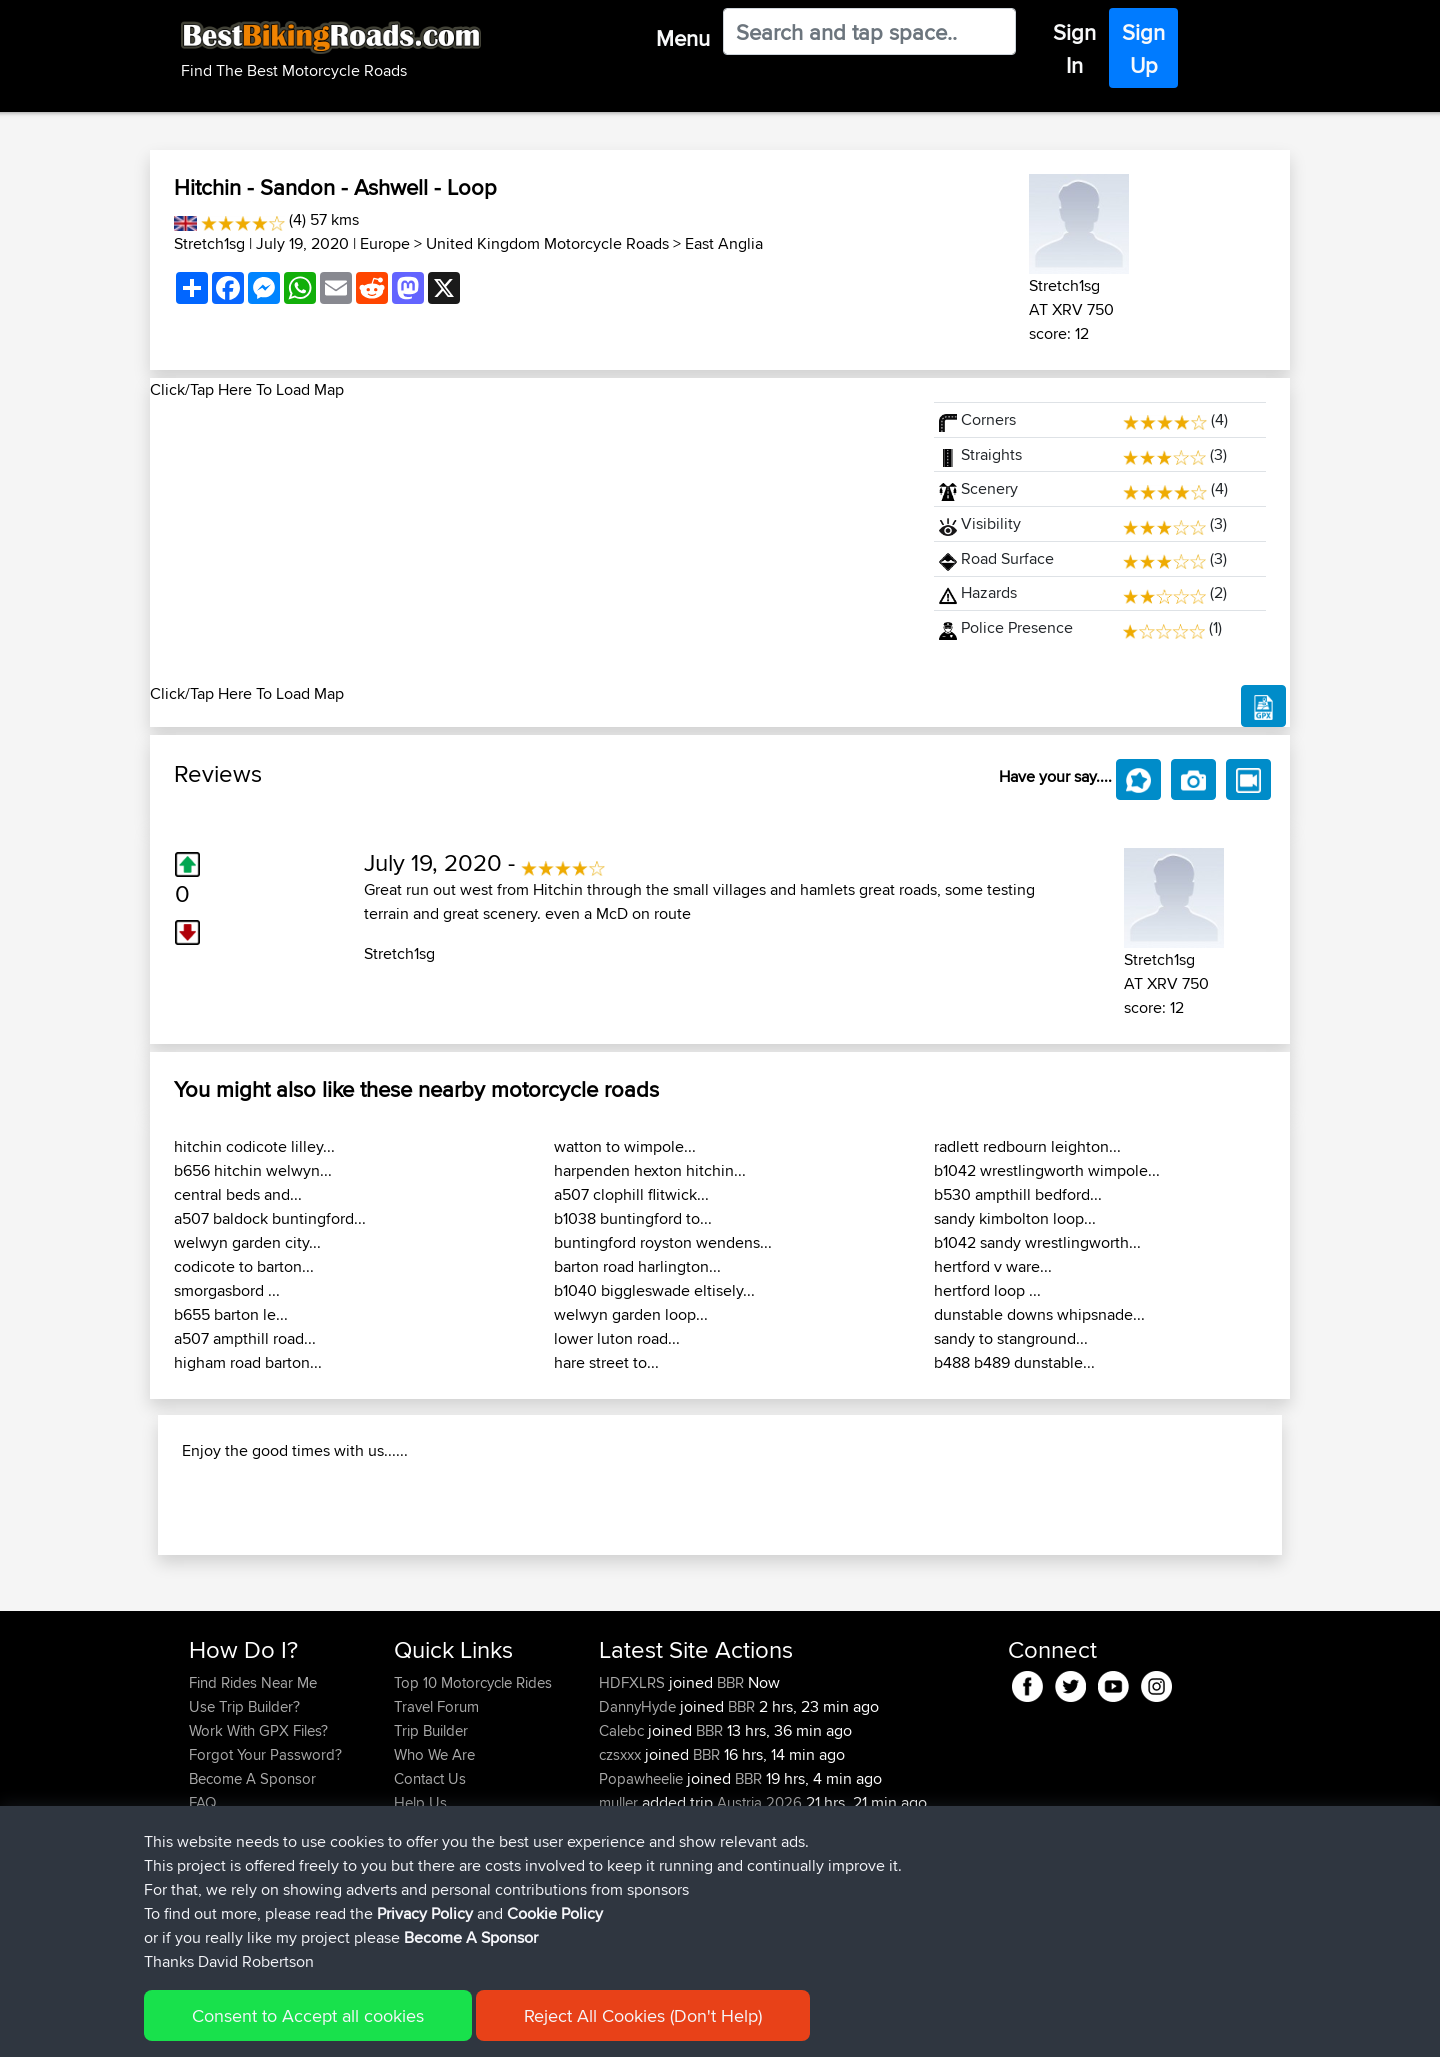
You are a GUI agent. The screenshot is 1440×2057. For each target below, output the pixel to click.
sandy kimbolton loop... (1015, 1218)
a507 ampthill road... (245, 1338)
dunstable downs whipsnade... (1039, 1314)
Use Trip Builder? (244, 1835)
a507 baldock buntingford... (270, 1218)
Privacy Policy (425, 2027)
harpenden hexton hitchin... (650, 1170)
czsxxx (622, 1883)
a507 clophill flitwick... (631, 1194)
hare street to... (606, 1362)
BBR (730, 1811)
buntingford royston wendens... (663, 1242)
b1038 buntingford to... (633, 1218)
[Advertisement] (530, 542)
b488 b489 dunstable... (1014, 1362)
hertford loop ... (987, 1290)
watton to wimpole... (625, 1146)
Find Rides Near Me (253, 1811)
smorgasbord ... (227, 1290)
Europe (385, 243)
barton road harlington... (637, 1266)
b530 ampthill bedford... (1018, 1194)
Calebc (623, 1859)
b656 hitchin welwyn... (253, 1170)
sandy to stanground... (1011, 1338)
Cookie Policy (555, 2027)
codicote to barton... (244, 1266)
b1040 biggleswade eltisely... (654, 1290)
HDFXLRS (634, 1811)
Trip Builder (431, 1859)
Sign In (1074, 48)
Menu (683, 38)
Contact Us (430, 1907)
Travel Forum (436, 1835)
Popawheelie (643, 1907)
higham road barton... (248, 1362)
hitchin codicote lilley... (254, 1146)
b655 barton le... (231, 1314)
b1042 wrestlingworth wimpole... (1047, 1170)
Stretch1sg (209, 243)
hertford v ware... (993, 1266)
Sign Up (1143, 48)
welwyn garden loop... (631, 1314)
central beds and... (238, 1194)
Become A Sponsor (252, 1907)
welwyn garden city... (247, 1242)
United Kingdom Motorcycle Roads (547, 243)
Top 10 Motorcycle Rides (473, 1811)
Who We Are (434, 1883)
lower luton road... (617, 1338)
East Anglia (724, 243)
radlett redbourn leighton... (1027, 1146)
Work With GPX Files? (258, 1859)
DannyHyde (639, 1835)
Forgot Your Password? (265, 1883)
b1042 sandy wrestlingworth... (1037, 1242)
